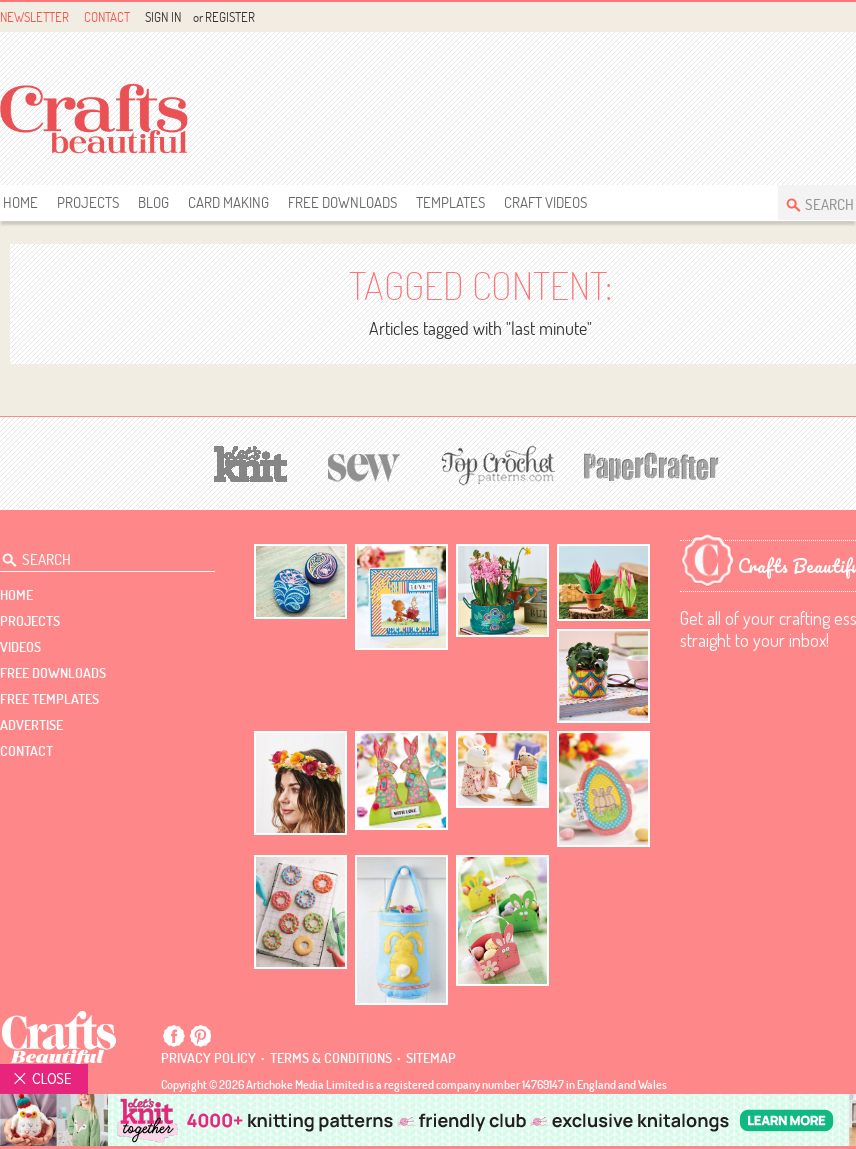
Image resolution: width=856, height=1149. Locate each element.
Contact (107, 17)
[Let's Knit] (251, 461)
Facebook (174, 1036)
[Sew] (364, 464)
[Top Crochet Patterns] (495, 465)
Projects (88, 202)
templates (450, 202)
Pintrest (200, 1036)
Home (20, 202)
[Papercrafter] (651, 464)
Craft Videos (545, 202)
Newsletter (34, 17)
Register (230, 17)
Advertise (31, 725)
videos (20, 647)
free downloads (342, 202)
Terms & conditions (331, 1058)
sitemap (431, 1058)
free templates (49, 699)
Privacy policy (208, 1058)
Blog (153, 202)
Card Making (228, 202)
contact (26, 751)
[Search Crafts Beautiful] (98, 555)
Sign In (163, 17)
